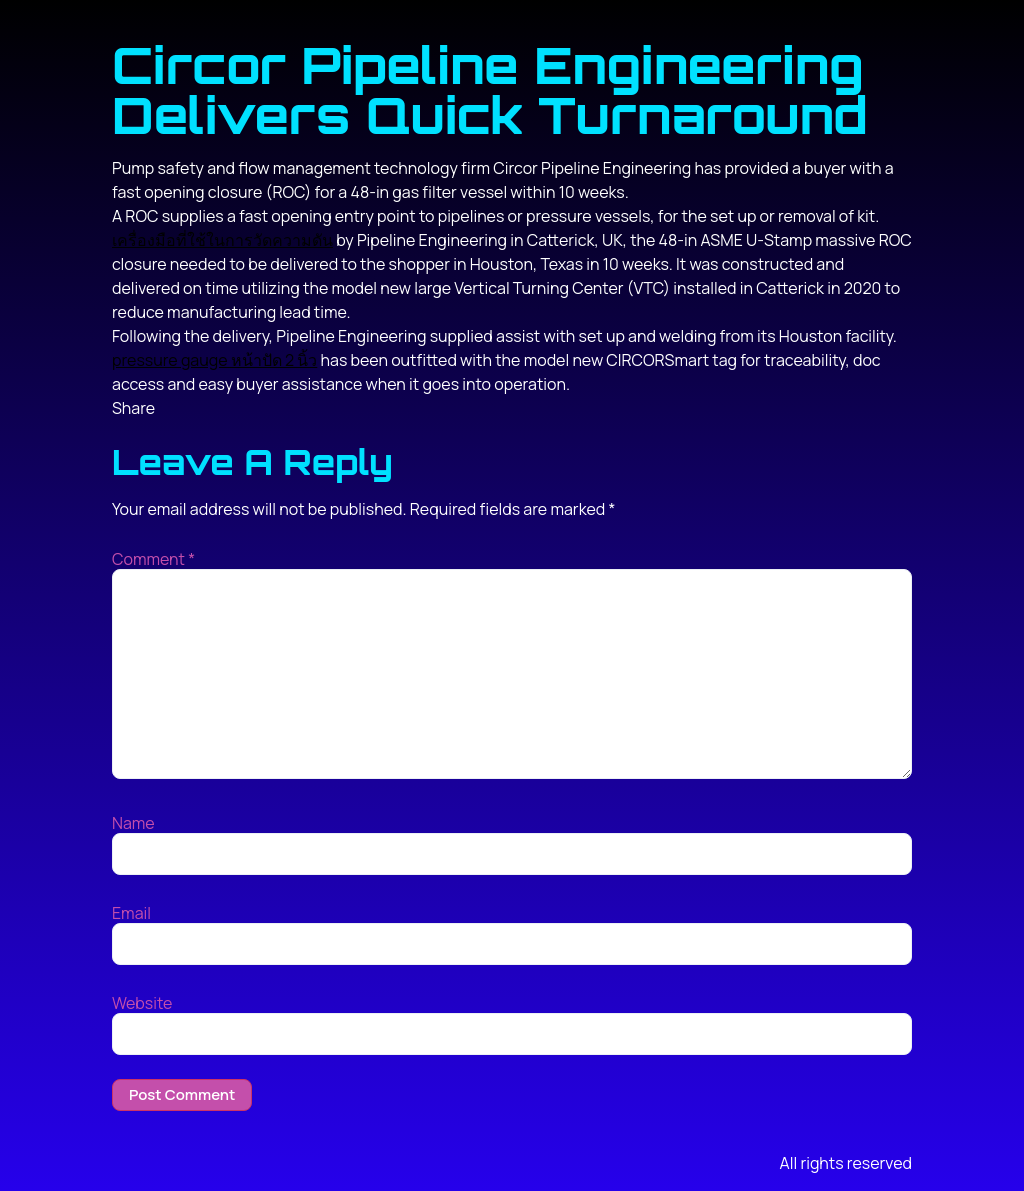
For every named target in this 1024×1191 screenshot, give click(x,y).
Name (133, 823)
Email (131, 913)
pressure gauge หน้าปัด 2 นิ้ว (214, 360)
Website (142, 1003)
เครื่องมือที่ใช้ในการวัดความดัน (222, 240)
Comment (153, 559)
